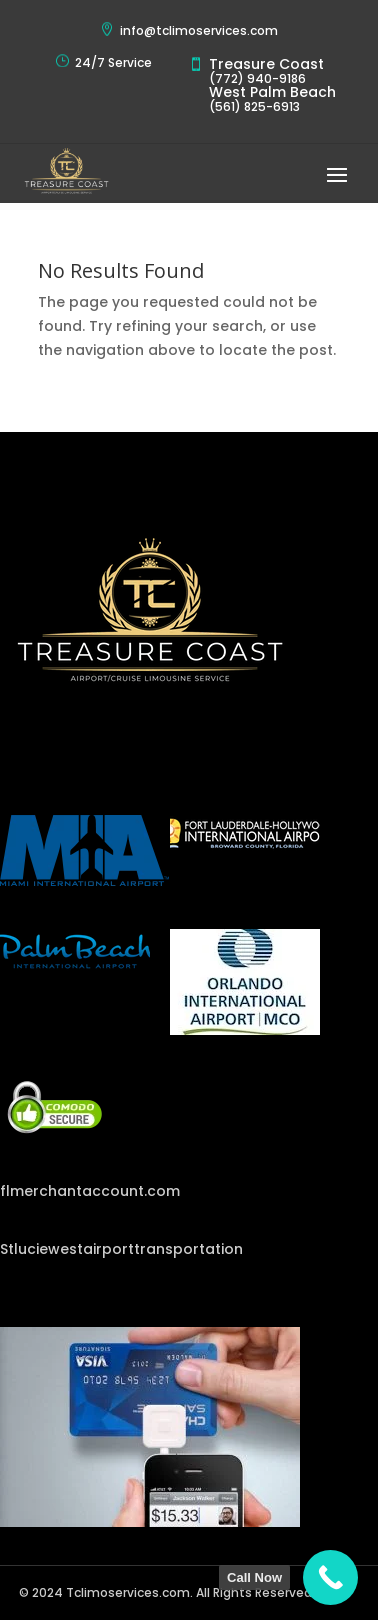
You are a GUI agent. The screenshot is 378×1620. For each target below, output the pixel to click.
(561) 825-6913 (254, 106)
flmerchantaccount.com (90, 1191)
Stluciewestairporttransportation (121, 1249)
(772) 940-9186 (257, 78)
